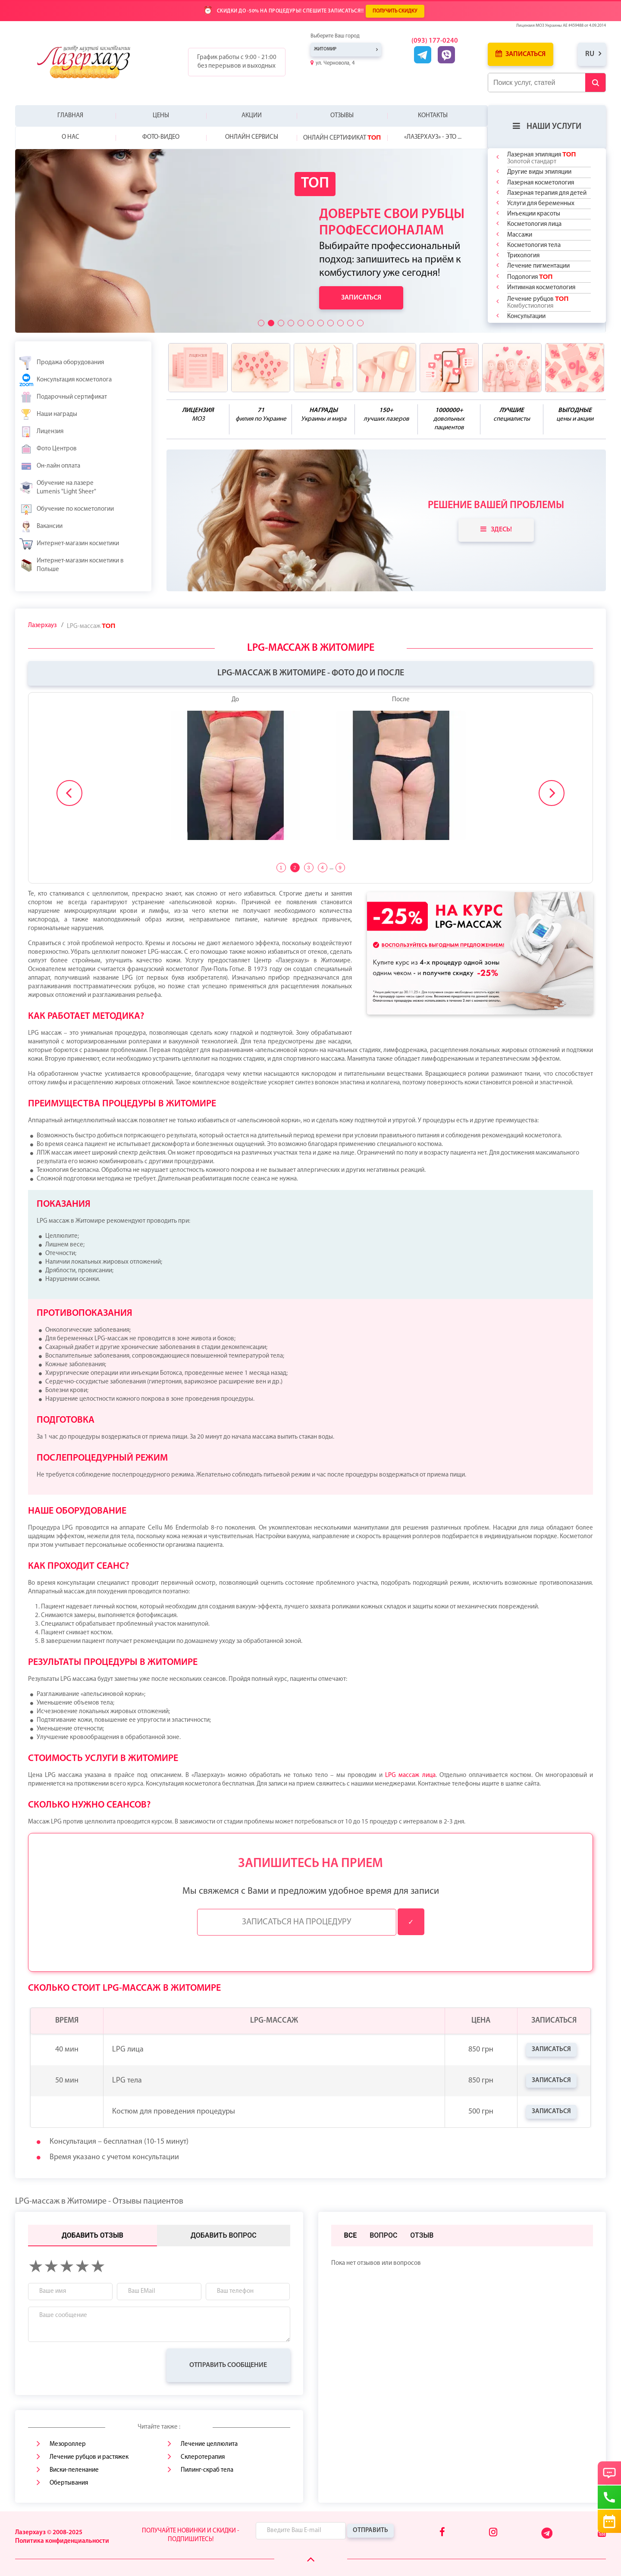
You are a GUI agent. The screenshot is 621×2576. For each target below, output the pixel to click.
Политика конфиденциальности (62, 2541)
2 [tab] (294, 867)
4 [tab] (322, 867)
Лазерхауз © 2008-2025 (48, 2532)
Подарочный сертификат (63, 397)
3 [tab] (308, 867)
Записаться (521, 54)
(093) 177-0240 (434, 40)
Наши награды (48, 415)
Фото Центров (48, 449)
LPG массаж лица (410, 1775)
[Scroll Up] (311, 2560)
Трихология (523, 256)
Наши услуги (547, 126)
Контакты (433, 115)
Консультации (526, 316)
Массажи (519, 235)
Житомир (325, 49)
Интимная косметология (541, 287)
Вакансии (41, 527)
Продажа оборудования (61, 363)
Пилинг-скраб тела (207, 2470)
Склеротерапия (203, 2457)
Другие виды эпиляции (539, 172)
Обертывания (69, 2483)
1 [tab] (280, 867)
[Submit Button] (595, 82)
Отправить (370, 2530)
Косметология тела (534, 245)
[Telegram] (547, 2537)
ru (589, 54)
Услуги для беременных (540, 203)
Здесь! (496, 529)
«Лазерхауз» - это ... (432, 137)
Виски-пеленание (74, 2470)
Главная (70, 115)
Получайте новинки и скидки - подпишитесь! (190, 2535)
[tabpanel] (310, 773)
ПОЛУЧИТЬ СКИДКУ (395, 11)
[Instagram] (493, 2532)
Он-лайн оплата (49, 466)
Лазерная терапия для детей (546, 193)
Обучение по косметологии (66, 509)
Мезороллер (68, 2444)
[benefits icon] (198, 367)
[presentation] (93, 2365)
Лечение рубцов (537, 302)
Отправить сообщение (228, 2365)
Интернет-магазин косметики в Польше (71, 565)
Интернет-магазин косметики (69, 544)
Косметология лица (534, 224)
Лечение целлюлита (209, 2444)
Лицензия (41, 432)
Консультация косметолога (65, 380)
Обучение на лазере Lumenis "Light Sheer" (57, 487)
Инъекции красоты (533, 214)
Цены (161, 115)
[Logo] (89, 62)
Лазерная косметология (540, 183)
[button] (261, 323)
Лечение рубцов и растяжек (89, 2457)
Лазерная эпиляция (541, 157)
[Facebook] (442, 2532)
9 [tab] (340, 867)
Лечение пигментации (538, 266)
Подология (529, 277)
